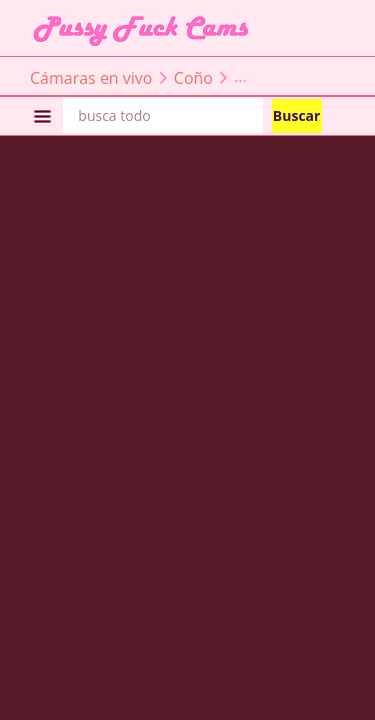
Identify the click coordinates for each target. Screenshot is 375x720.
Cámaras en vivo (91, 77)
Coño (193, 77)
